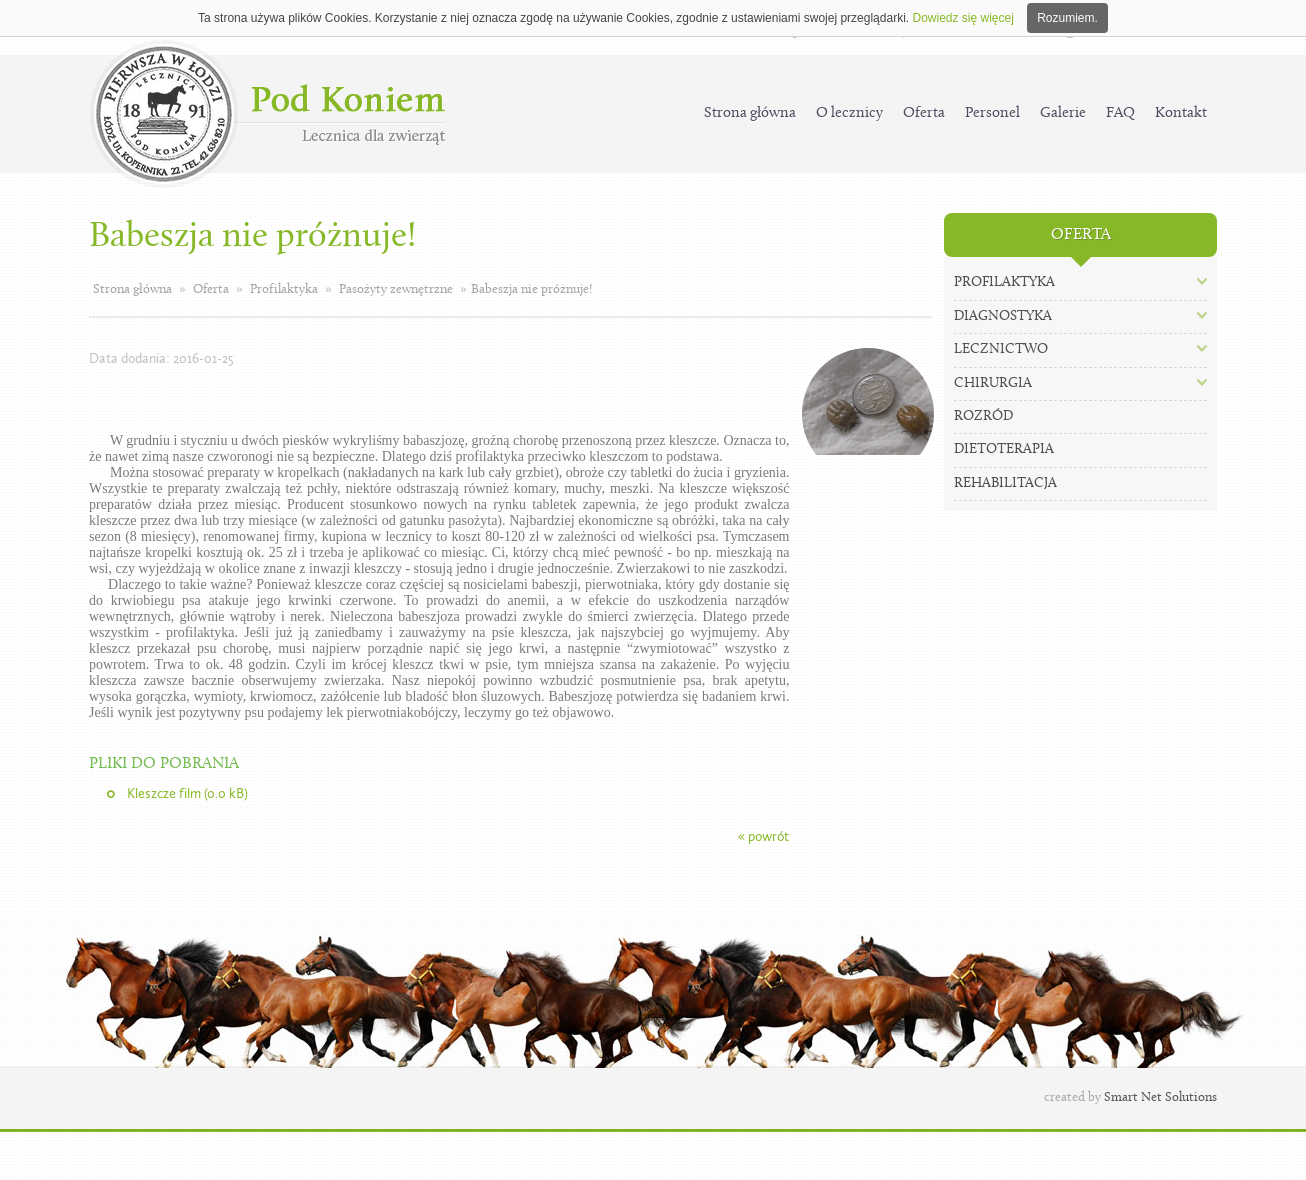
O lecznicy (849, 113)
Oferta (924, 113)
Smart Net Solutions (1160, 1097)
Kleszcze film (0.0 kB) (187, 793)
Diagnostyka (1003, 316)
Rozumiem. (1067, 18)
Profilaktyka (284, 289)
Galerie (1063, 113)
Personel (992, 113)
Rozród (983, 416)
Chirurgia (993, 383)
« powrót (763, 836)
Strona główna (750, 113)
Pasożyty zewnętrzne (396, 289)
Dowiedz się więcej (962, 18)
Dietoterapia (1004, 449)
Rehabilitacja (1005, 483)
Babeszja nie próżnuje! (532, 289)
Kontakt (1181, 113)
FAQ (1120, 113)
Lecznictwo (1001, 349)
